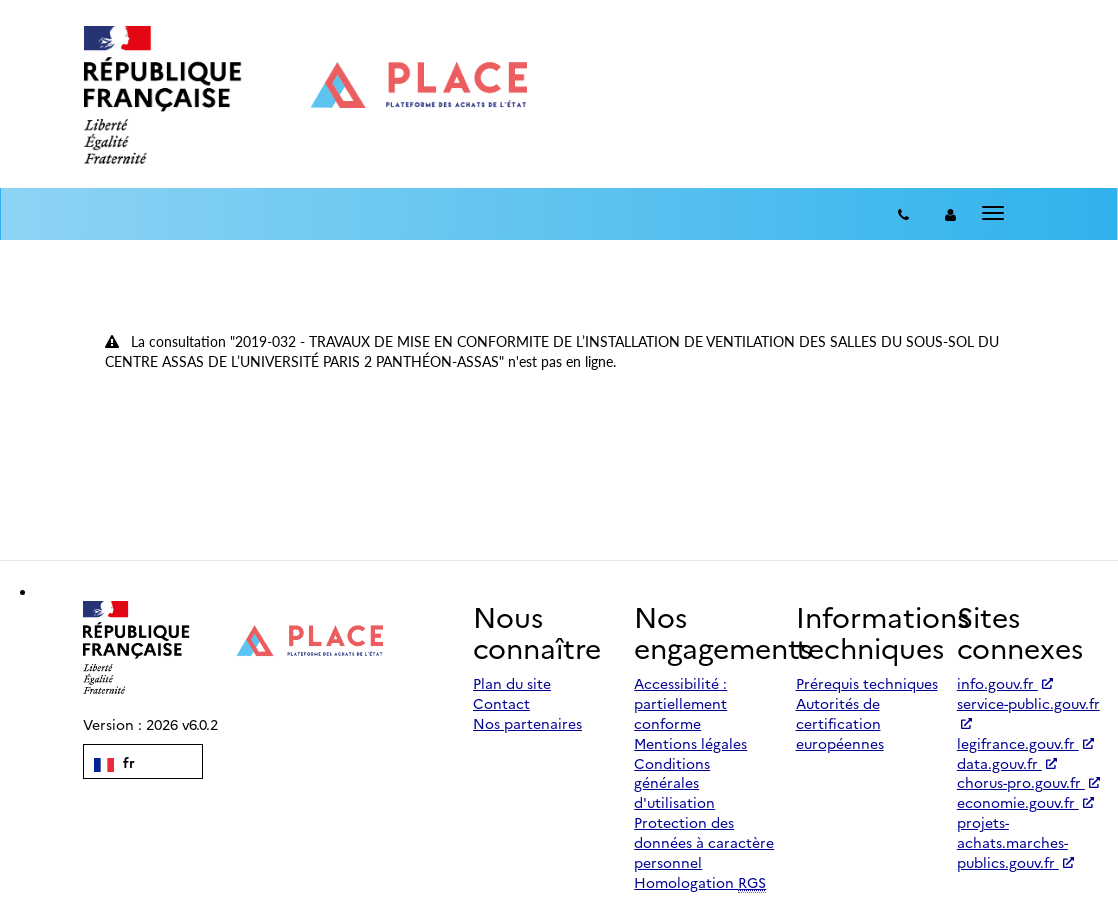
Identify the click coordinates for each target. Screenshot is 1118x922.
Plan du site (512, 683)
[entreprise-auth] (950, 214)
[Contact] (903, 214)
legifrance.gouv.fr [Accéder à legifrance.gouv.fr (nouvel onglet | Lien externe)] (1025, 743)
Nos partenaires (527, 723)
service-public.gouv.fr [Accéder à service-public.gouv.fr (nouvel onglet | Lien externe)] (1028, 711)
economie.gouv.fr (1025, 802)
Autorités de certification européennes (840, 723)
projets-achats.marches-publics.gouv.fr (1015, 842)
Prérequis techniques (867, 683)
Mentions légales (690, 743)
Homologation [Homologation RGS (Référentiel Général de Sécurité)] (700, 882)
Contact (501, 703)
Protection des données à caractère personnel (704, 842)
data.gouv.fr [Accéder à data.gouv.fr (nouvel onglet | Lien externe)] (1007, 763)
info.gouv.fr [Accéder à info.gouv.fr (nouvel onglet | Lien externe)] (1005, 683)
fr (114, 762)
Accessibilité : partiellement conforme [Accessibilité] (680, 703)
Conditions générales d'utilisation (674, 783)
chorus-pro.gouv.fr (1028, 782)
